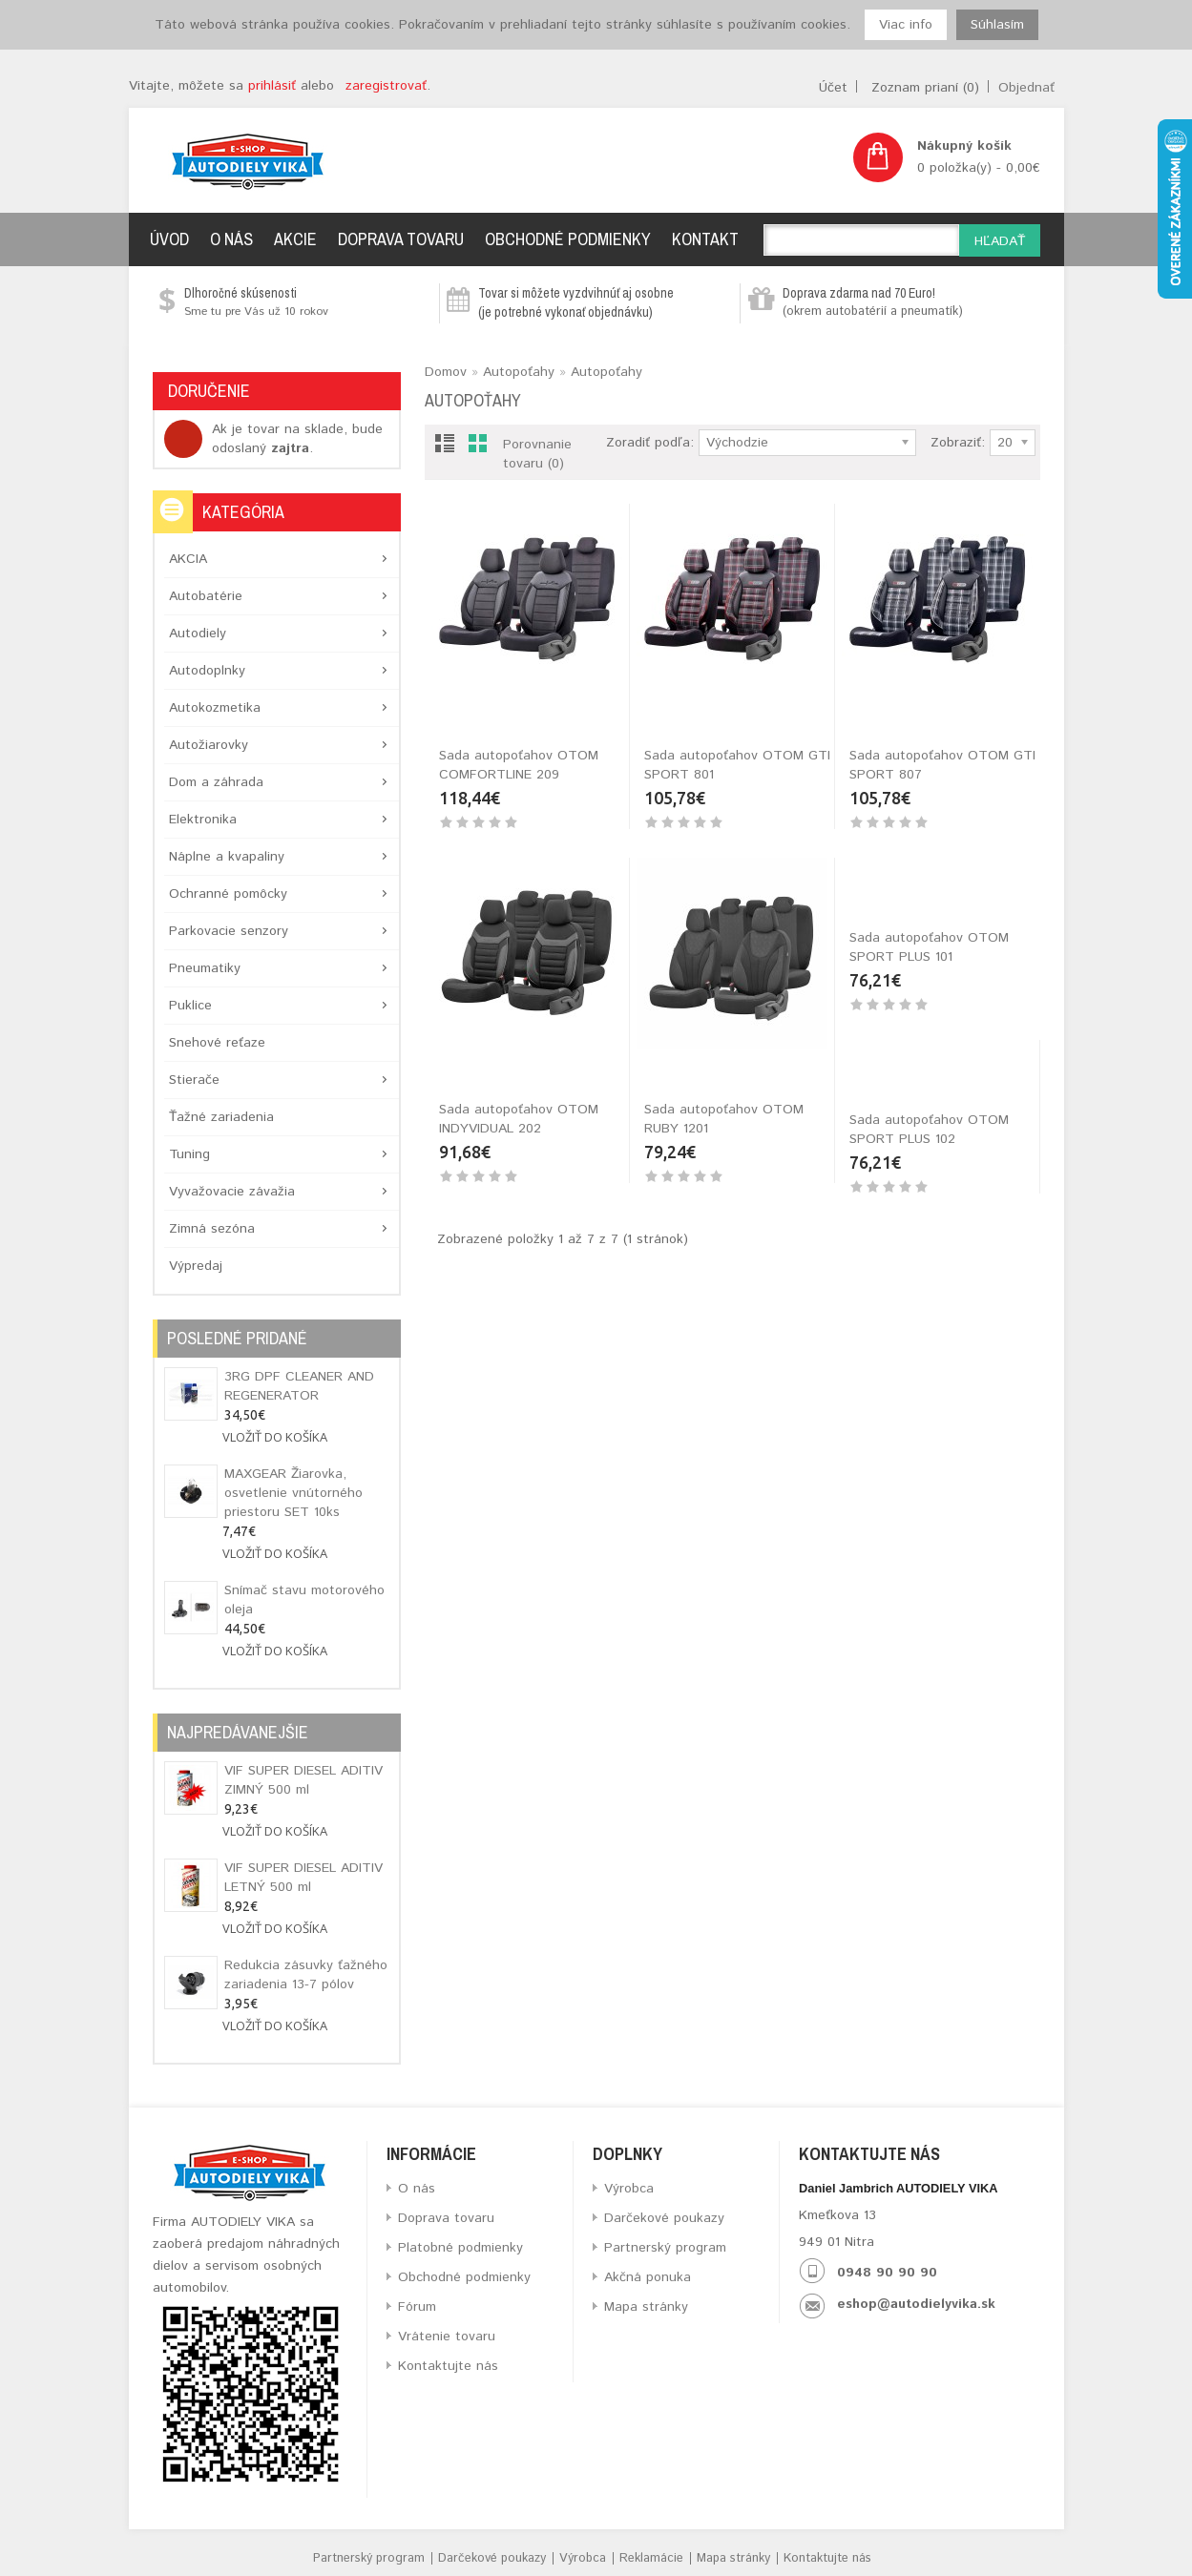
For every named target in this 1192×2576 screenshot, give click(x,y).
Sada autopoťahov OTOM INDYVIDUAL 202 (518, 1119)
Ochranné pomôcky (228, 894)
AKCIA (188, 559)
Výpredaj (195, 1266)
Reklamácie (651, 2558)
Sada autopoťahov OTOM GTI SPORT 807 (942, 765)
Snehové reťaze (217, 1042)
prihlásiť (272, 85)
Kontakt (705, 239)
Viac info (905, 24)
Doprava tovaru (401, 239)
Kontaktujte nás (448, 2366)
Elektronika (203, 819)
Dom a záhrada (216, 782)
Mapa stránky (646, 2306)
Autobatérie (205, 596)
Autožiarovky (208, 745)
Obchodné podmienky (568, 239)
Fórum (417, 2306)
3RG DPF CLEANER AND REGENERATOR (299, 1386)
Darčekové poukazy (664, 2218)
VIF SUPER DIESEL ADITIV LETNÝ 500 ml (303, 1878)
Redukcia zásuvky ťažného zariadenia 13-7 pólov (305, 1975)
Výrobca (629, 2188)
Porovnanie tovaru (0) (537, 454)
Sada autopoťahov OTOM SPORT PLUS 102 (518, 1473)
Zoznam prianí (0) (925, 87)
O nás (231, 239)
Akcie (295, 239)
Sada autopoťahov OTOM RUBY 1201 (724, 1119)
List (444, 447)
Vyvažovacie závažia (232, 1191)
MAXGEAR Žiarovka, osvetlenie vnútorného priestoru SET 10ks (293, 1493)
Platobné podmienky (460, 2247)
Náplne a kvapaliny (226, 856)
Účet (833, 87)
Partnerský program (665, 2247)
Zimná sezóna (212, 1228)
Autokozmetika (215, 707)
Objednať (1026, 87)
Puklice (190, 1005)
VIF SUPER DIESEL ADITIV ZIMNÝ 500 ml (303, 1780)
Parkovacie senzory (228, 931)
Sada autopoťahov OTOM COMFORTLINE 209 (518, 765)
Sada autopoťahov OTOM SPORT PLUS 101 (929, 1119)
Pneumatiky (204, 968)
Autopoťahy (518, 372)
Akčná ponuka (647, 2277)
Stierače (194, 1080)
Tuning (189, 1154)
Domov (446, 372)
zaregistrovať (386, 85)
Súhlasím (997, 24)
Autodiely (197, 633)
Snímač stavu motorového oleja (304, 1600)
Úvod (169, 239)
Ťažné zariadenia (221, 1117)
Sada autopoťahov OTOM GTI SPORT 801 (737, 765)
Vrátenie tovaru (446, 2336)
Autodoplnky (207, 670)
